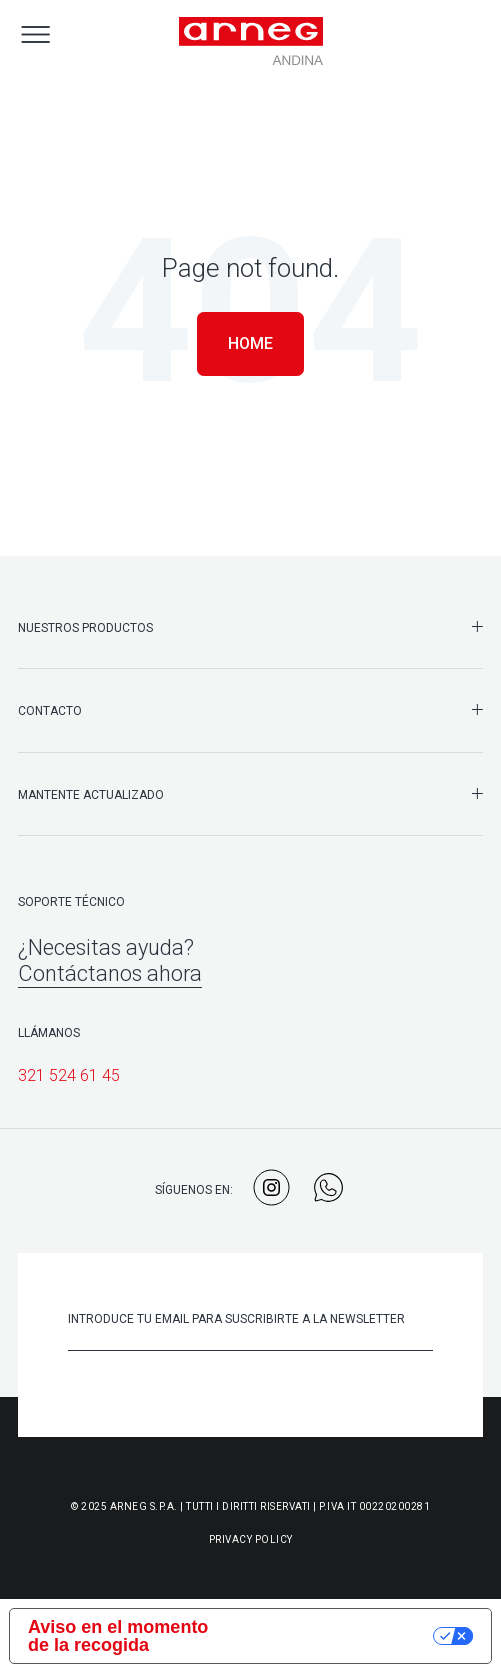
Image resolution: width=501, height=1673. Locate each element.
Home (250, 343)
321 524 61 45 (69, 1075)
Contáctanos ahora (110, 973)
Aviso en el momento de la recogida (118, 1636)
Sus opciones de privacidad (339, 1636)
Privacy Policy (251, 1539)
